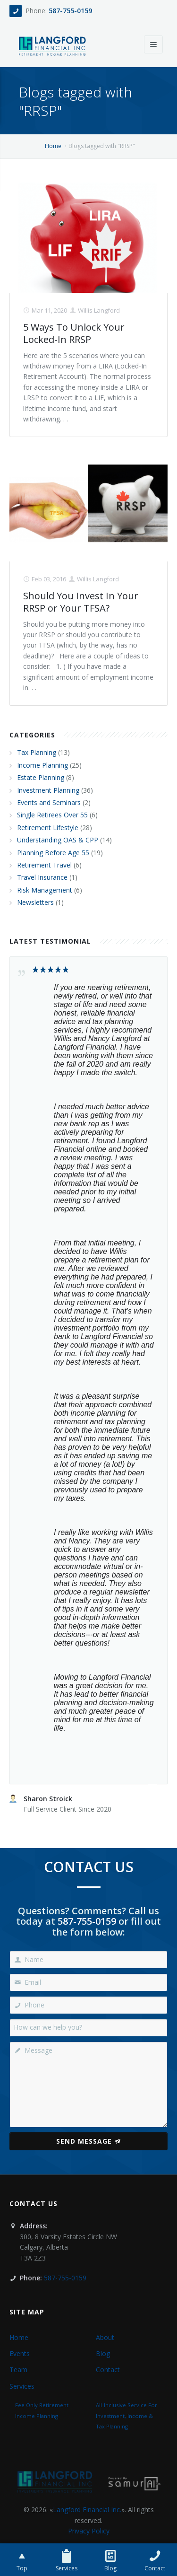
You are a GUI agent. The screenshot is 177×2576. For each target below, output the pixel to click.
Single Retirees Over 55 (52, 814)
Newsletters (35, 902)
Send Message (88, 2141)
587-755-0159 (70, 10)
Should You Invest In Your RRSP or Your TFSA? (80, 601)
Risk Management (44, 889)
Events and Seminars (49, 802)
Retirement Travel (44, 864)
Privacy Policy (89, 2530)
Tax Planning (36, 752)
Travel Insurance (42, 877)
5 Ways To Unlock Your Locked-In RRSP (74, 333)
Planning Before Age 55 (53, 852)
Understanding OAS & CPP (57, 839)
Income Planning (42, 765)
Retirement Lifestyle (47, 827)
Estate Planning (40, 777)
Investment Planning (48, 790)
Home (53, 146)
